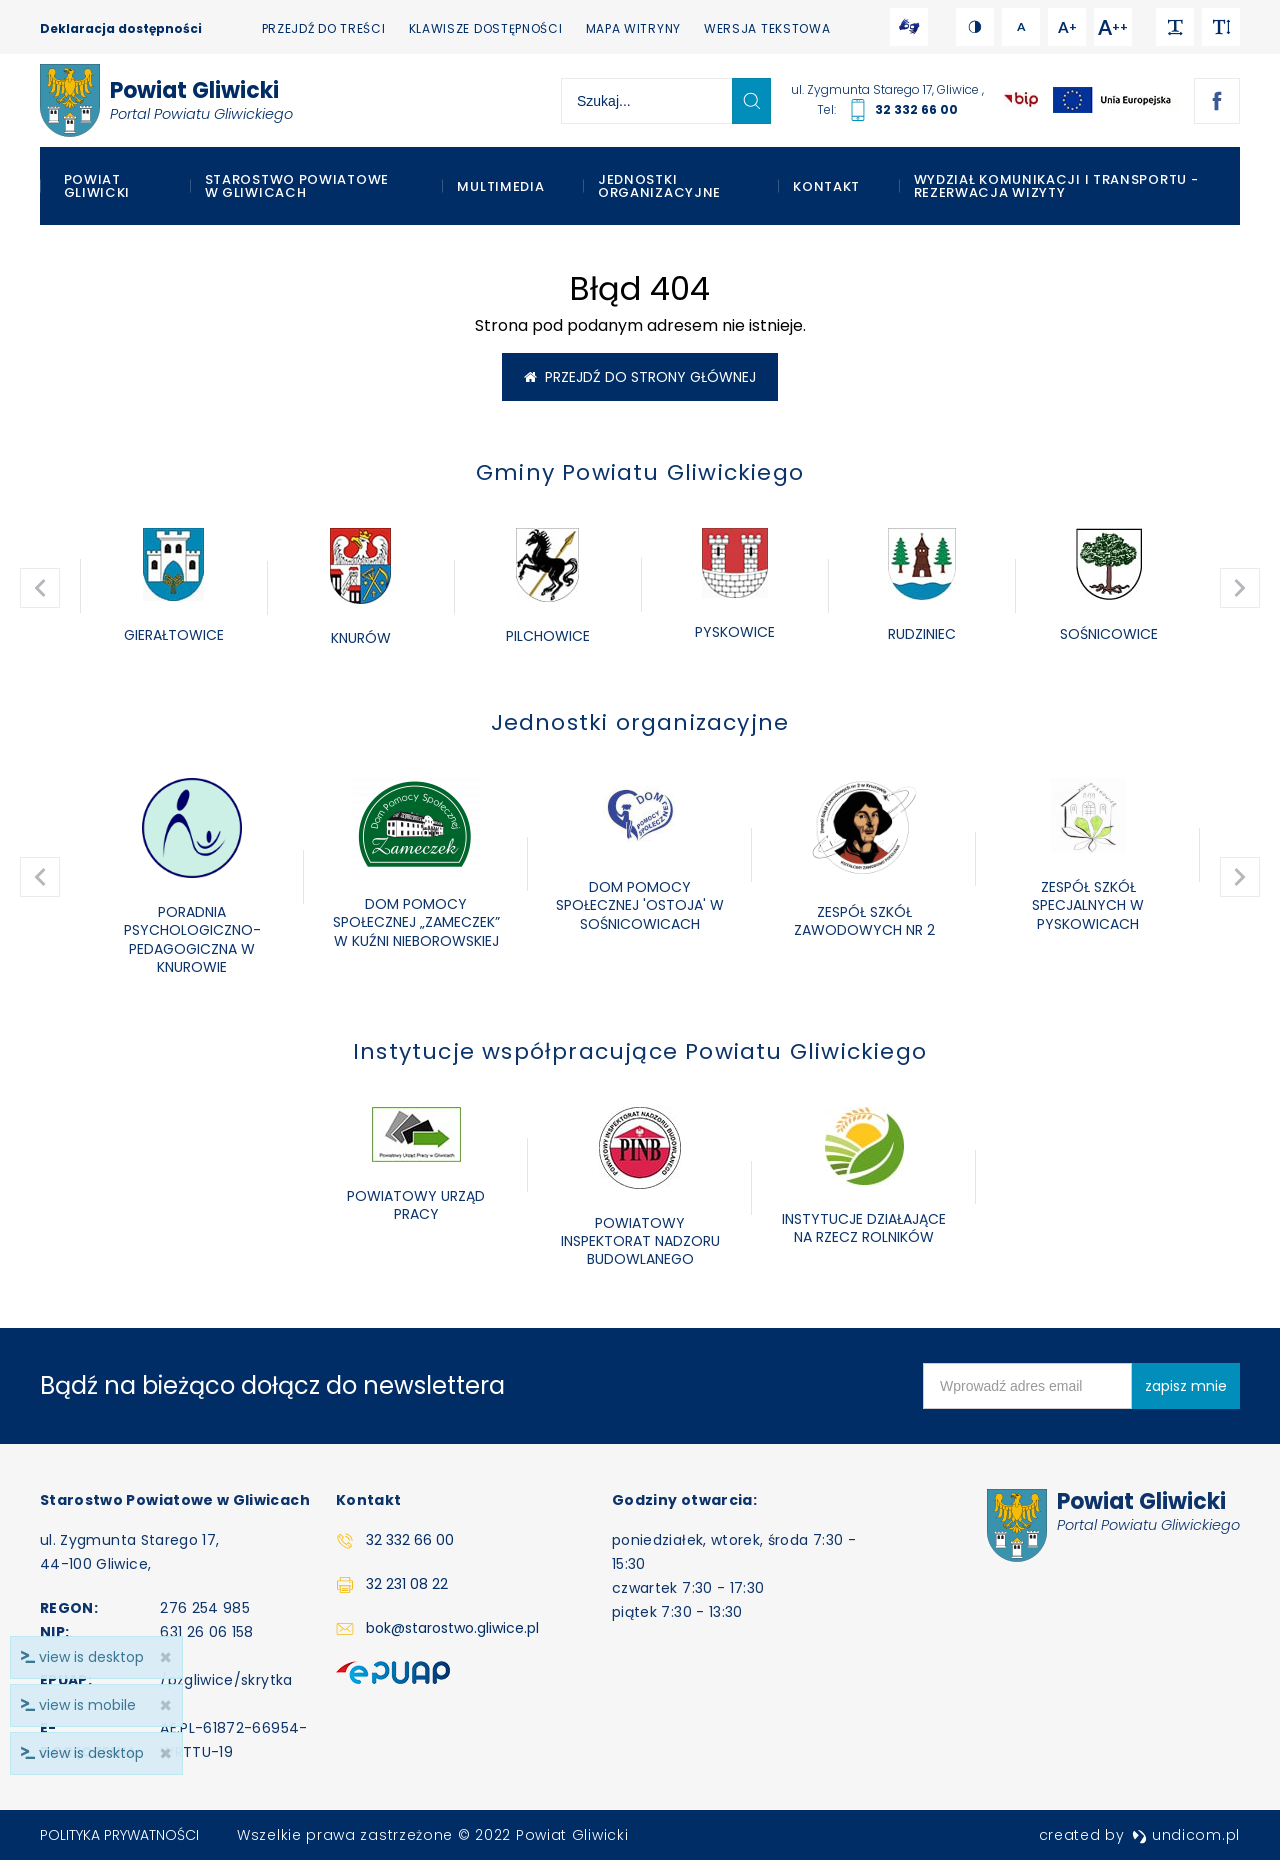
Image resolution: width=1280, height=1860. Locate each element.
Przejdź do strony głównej (640, 377)
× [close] (165, 1753)
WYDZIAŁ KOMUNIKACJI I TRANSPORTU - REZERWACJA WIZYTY (1056, 186)
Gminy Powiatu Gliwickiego (640, 472)
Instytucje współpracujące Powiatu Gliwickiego (640, 1051)
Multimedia (500, 186)
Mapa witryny (633, 28)
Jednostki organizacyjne (659, 186)
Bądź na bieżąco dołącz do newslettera (272, 1385)
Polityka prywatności (119, 1835)
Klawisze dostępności (486, 28)
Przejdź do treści (324, 28)
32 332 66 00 (916, 109)
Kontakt (826, 186)
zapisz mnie (1186, 1386)
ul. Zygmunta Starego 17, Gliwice (886, 89)
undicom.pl (1186, 1835)
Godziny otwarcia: (684, 1500)
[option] (173, 587)
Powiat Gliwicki (97, 186)
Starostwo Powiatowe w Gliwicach (297, 186)
